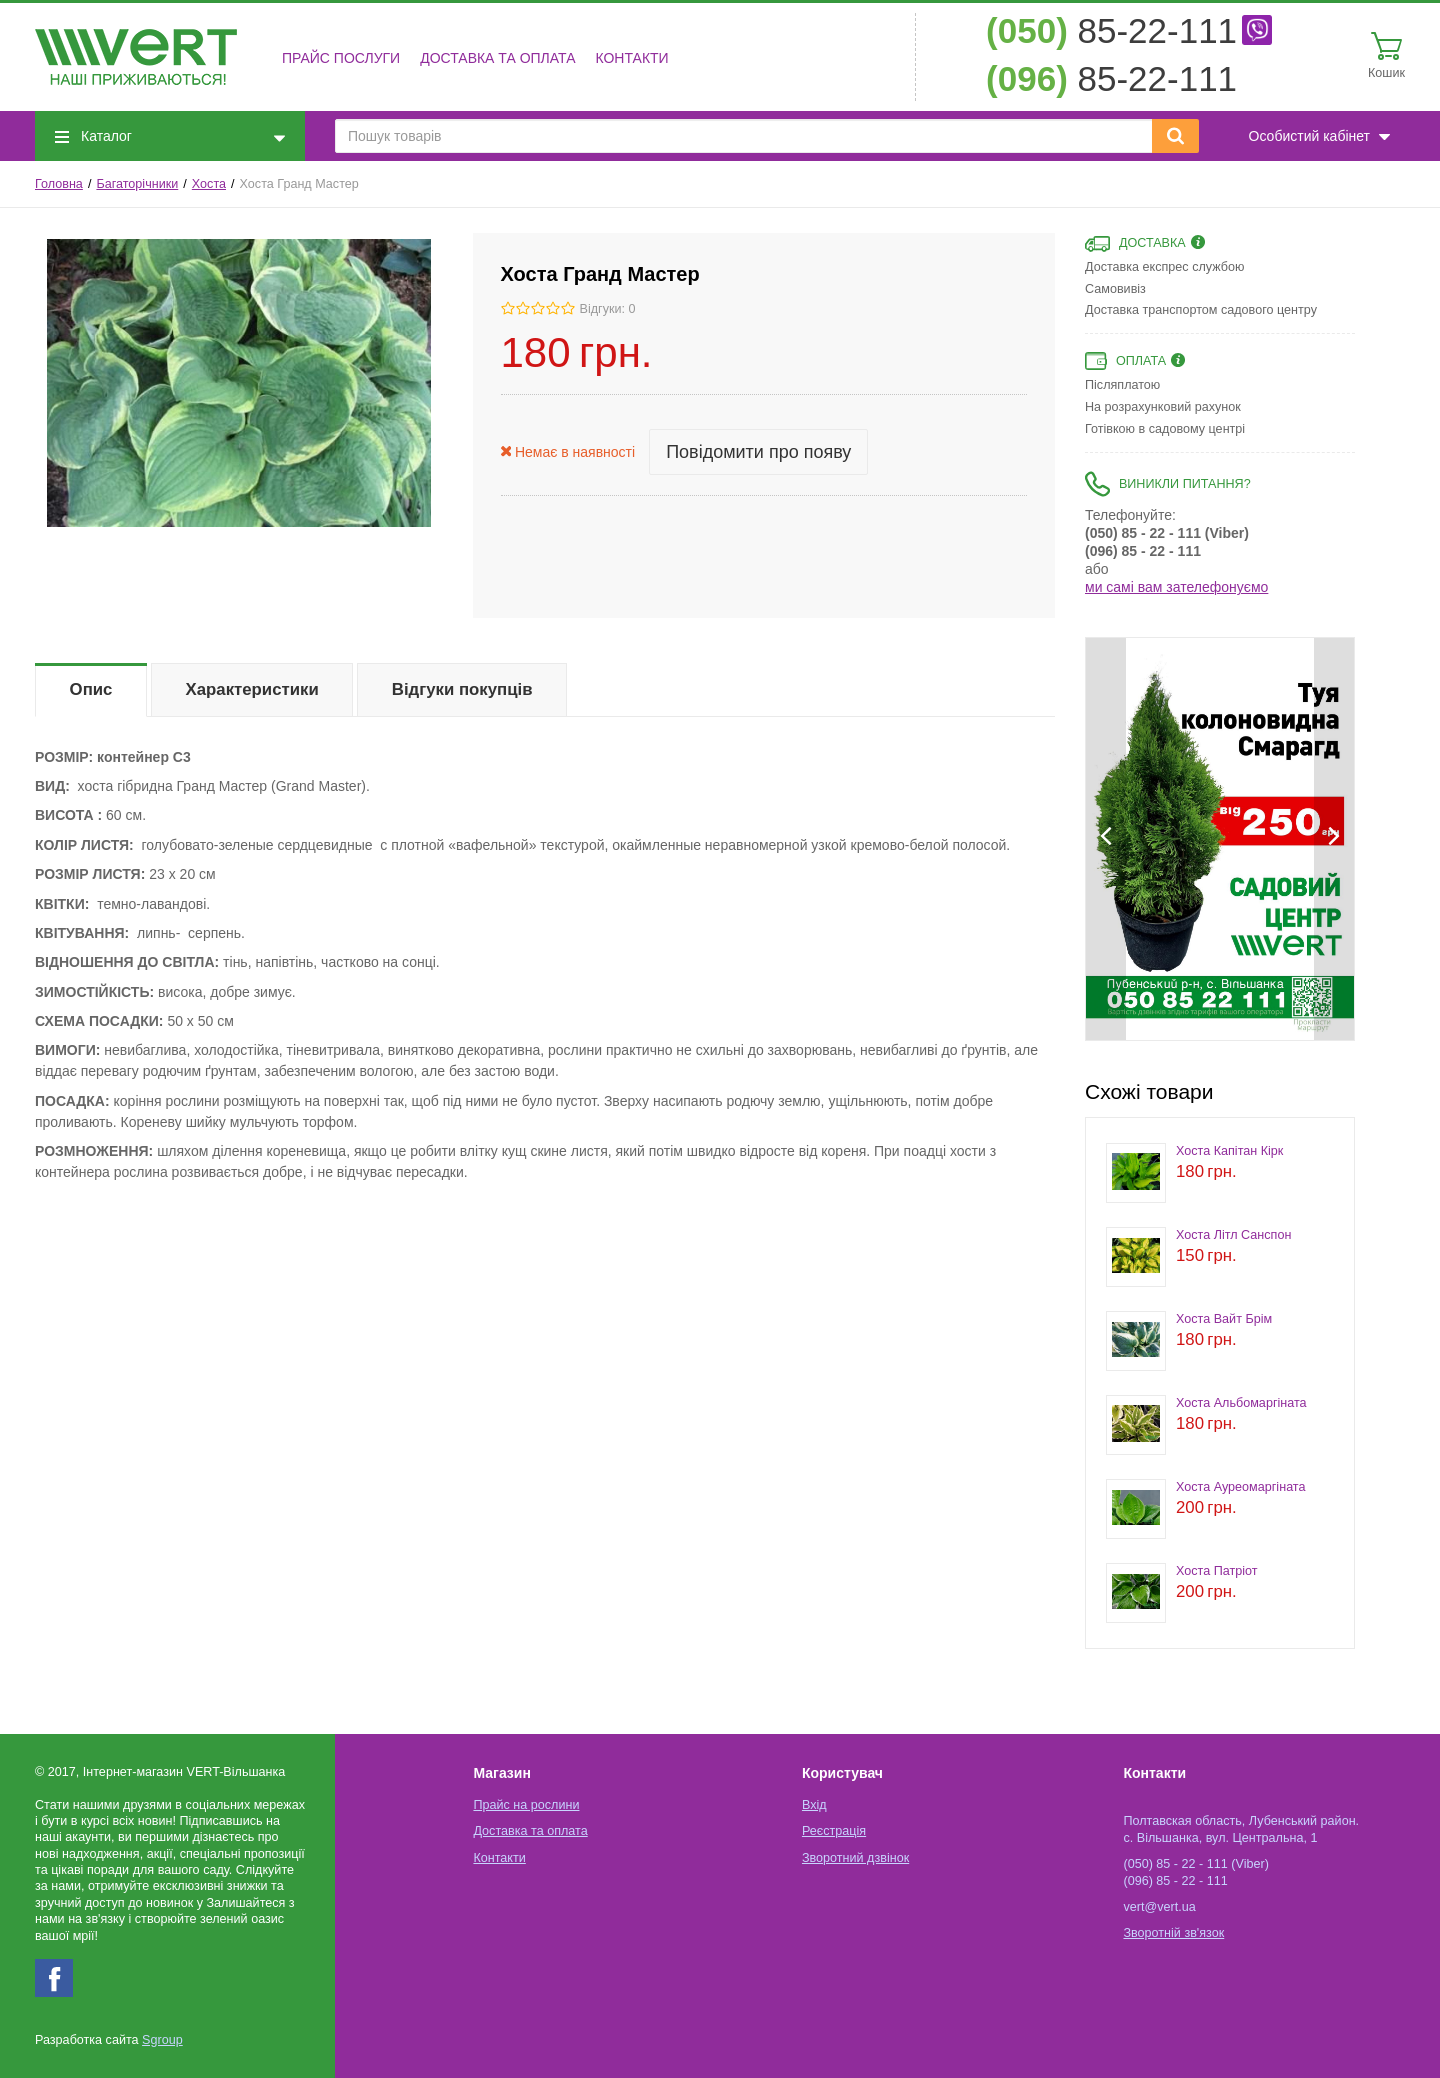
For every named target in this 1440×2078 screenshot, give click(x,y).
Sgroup (162, 2040)
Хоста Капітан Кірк (1229, 1151)
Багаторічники (137, 184)
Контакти (631, 58)
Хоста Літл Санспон (1233, 1235)
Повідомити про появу (758, 452)
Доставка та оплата (497, 58)
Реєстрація (834, 1831)
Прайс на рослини (526, 1805)
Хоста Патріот (1217, 1571)
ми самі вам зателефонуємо (1176, 587)
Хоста (209, 184)
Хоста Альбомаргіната (1241, 1403)
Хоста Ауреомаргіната (1241, 1487)
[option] (1183, 827)
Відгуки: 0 (608, 309)
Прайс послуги (341, 58)
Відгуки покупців (462, 689)
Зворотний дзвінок (855, 1858)
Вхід (814, 1805)
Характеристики (252, 689)
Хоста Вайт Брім (1224, 1319)
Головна (59, 184)
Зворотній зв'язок (1173, 1933)
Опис (91, 689)
